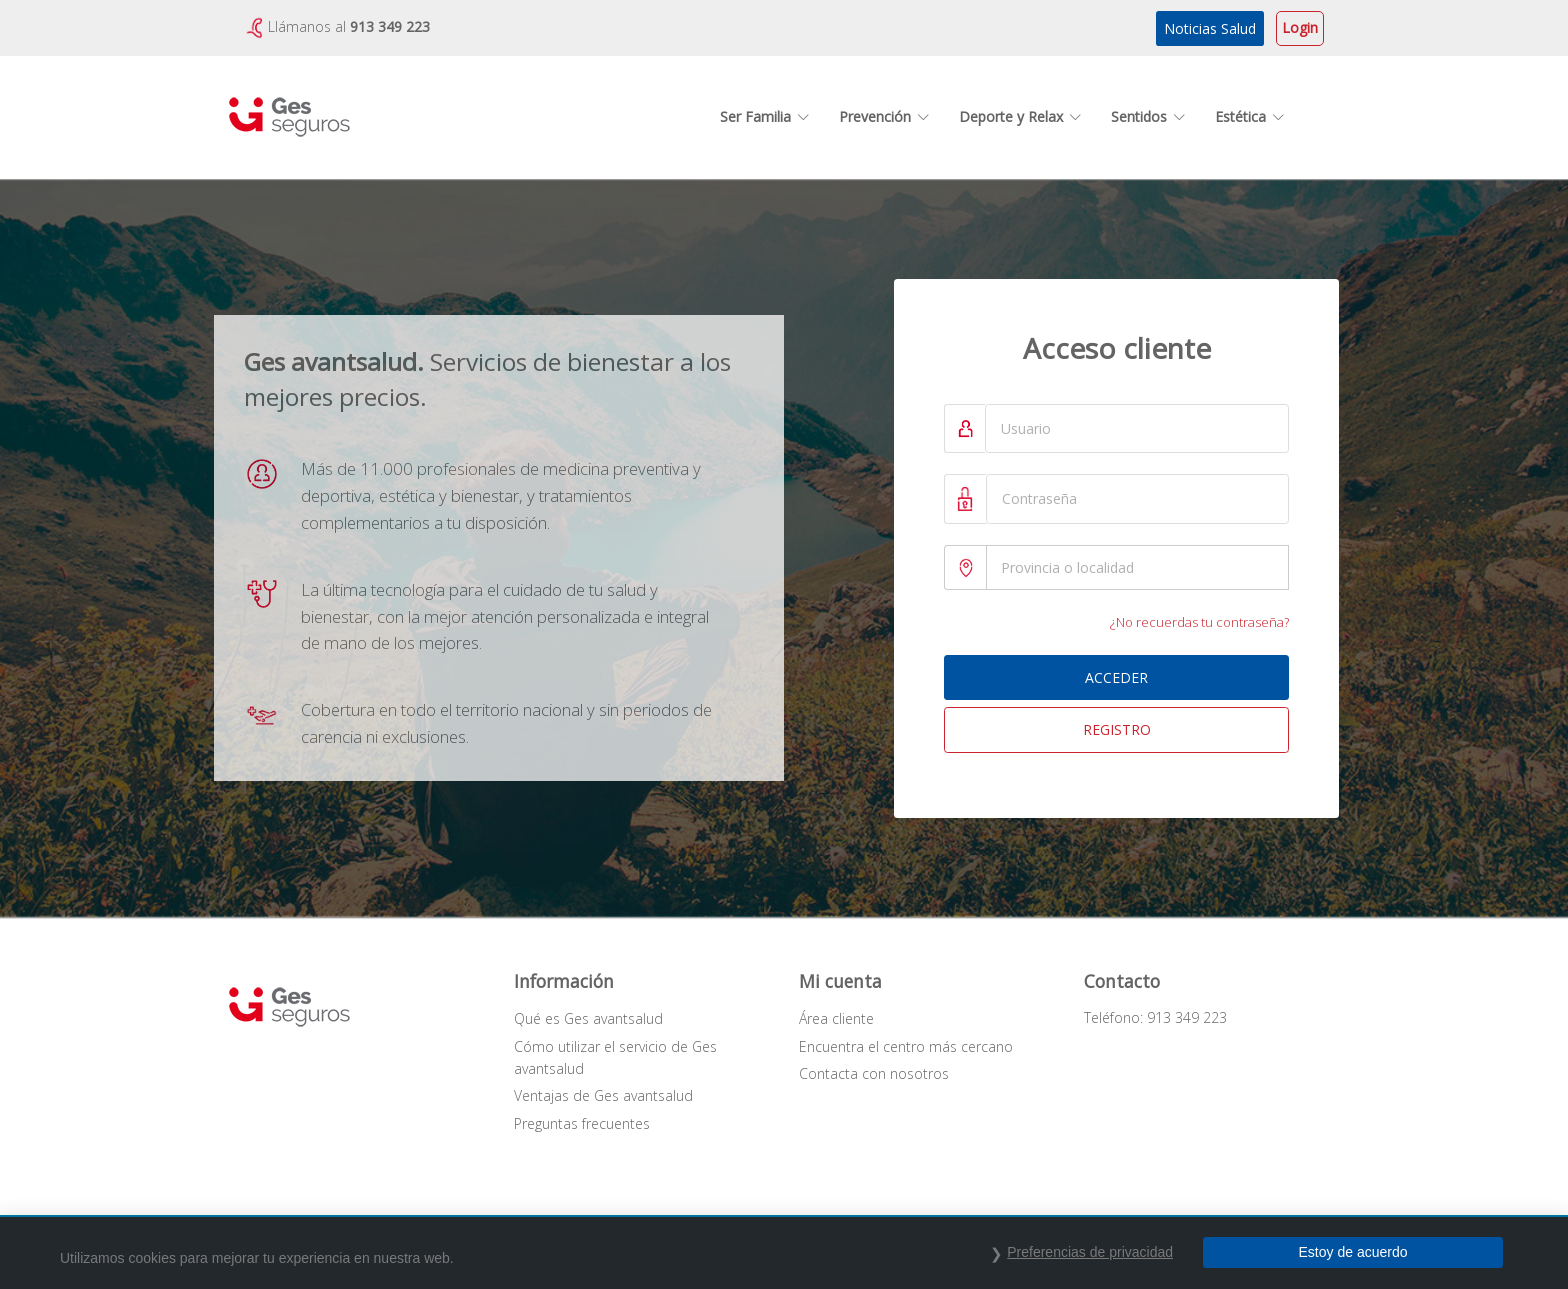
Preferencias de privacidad (1090, 1252)
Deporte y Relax (1020, 116)
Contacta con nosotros (874, 1073)
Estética (1249, 116)
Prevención (884, 116)
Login (1300, 27)
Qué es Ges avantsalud (588, 1018)
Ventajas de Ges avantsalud (603, 1095)
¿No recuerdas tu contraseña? (1199, 622)
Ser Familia (764, 116)
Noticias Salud (1210, 28)
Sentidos (1148, 116)
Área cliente (836, 1018)
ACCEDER (1116, 677)
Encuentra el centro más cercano (906, 1046)
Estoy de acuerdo (1353, 1252)
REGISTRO (1117, 729)
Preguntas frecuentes (582, 1123)
